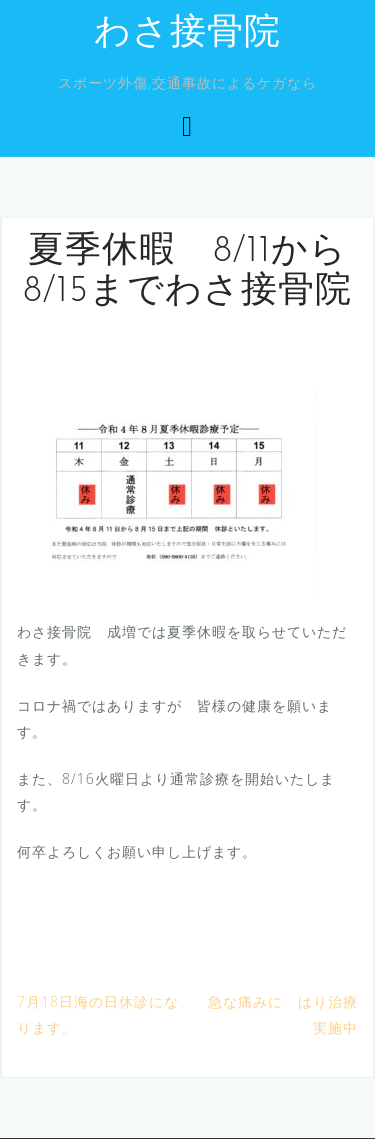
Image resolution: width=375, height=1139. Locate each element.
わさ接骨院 (187, 34)
